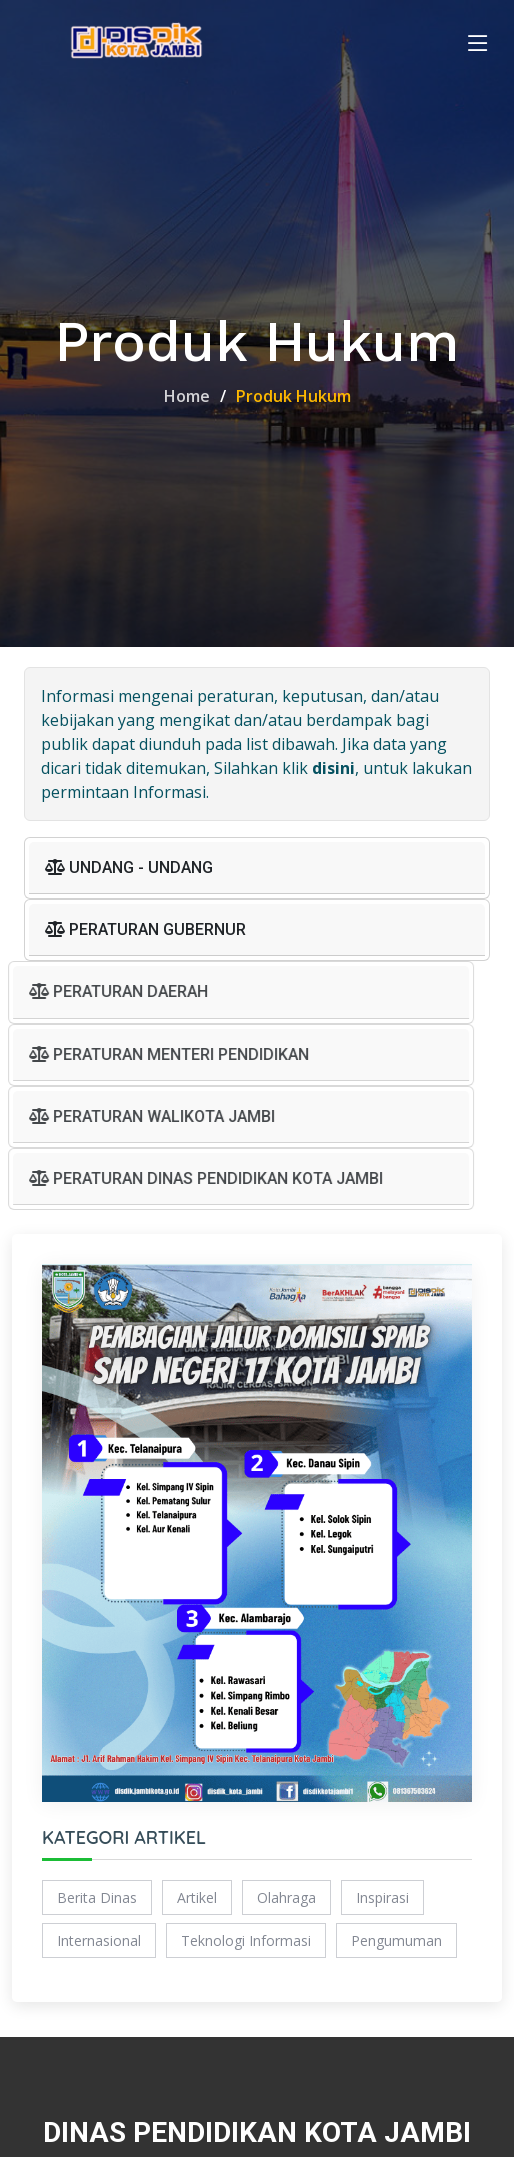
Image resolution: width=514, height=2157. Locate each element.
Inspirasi (382, 1898)
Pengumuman (396, 1941)
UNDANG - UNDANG (129, 868)
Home (187, 396)
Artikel (197, 1898)
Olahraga (286, 1898)
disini (333, 769)
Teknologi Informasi (246, 1941)
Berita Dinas (97, 1898)
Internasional (99, 1941)
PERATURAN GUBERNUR (145, 931)
